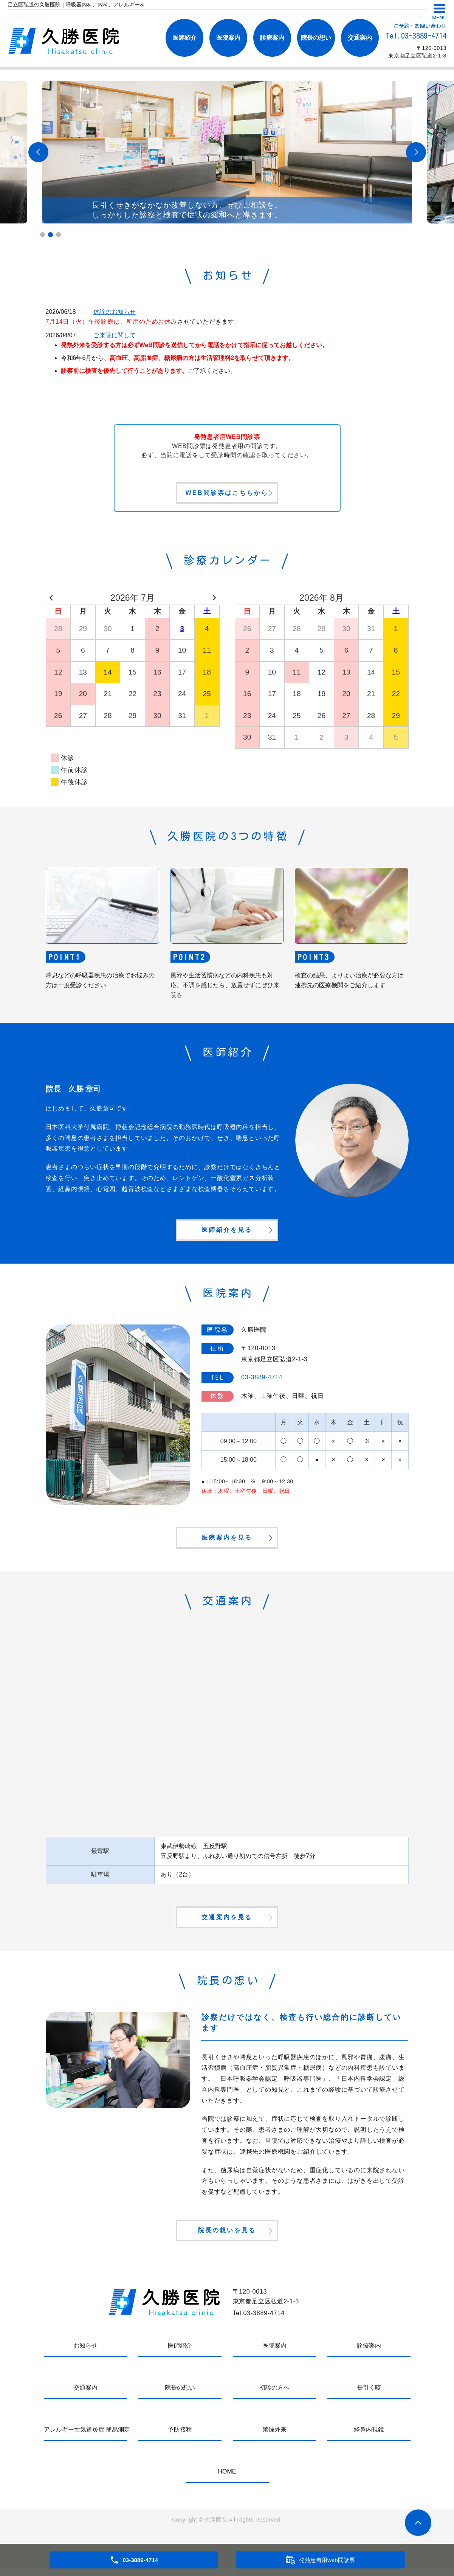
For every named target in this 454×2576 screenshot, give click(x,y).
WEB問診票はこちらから (227, 493)
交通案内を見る (226, 1922)
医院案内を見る (226, 1541)
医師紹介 (184, 37)
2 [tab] (50, 234)
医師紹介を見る (226, 1232)
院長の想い (316, 37)
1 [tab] (42, 234)
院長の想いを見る (227, 2237)
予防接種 (180, 2437)
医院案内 (228, 37)
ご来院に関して (114, 335)
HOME (227, 2479)
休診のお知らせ (114, 312)
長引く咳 (369, 2395)
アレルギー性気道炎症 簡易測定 (85, 2437)
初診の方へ (274, 2395)
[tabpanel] (227, 152)
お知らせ (85, 2353)
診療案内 (272, 37)
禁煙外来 (274, 2437)
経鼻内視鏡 (369, 2437)
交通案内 (360, 37)
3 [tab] (58, 234)
